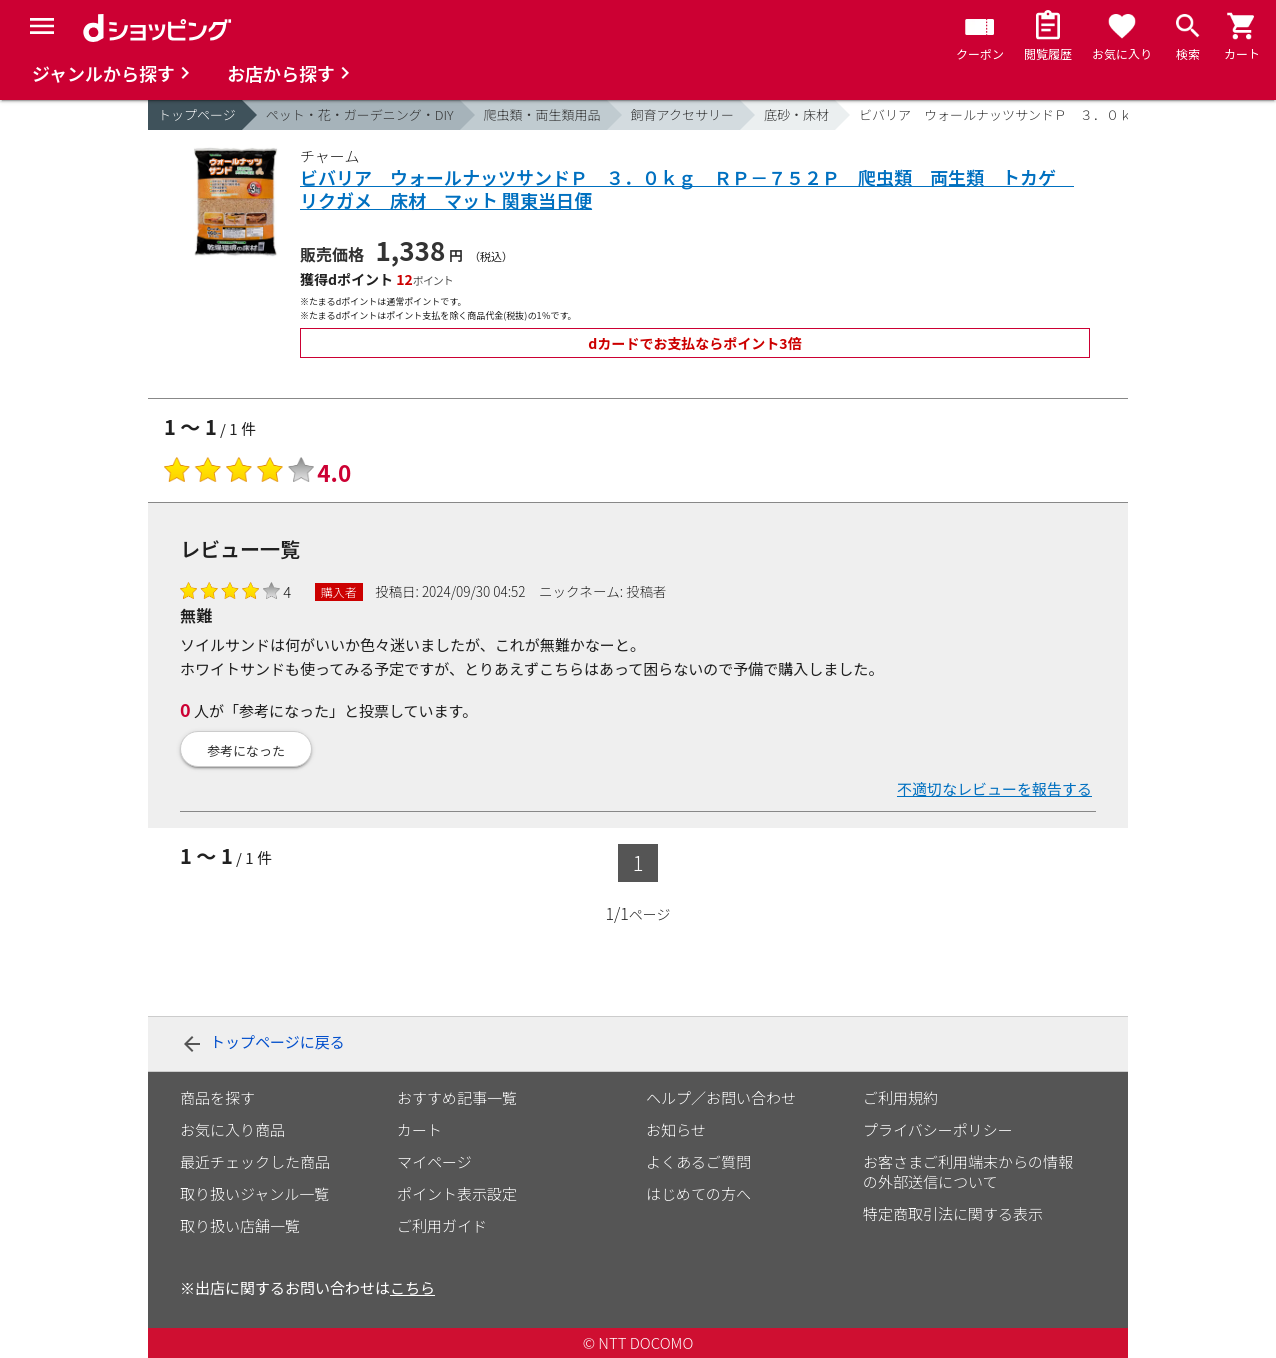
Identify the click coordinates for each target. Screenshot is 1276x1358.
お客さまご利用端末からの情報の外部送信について (968, 1171)
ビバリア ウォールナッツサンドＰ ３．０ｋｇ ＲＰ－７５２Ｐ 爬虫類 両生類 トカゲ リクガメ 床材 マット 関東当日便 (687, 189)
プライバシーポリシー (938, 1129)
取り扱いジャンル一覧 (254, 1193)
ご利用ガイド (442, 1225)
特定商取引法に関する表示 (953, 1213)
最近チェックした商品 (255, 1161)
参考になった (246, 750)
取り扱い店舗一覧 (240, 1225)
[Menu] (42, 26)
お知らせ (676, 1129)
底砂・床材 (796, 114)
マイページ (434, 1161)
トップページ (197, 114)
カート (419, 1129)
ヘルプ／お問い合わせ (721, 1097)
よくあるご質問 (698, 1161)
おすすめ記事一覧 (457, 1097)
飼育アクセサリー (682, 114)
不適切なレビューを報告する (994, 788)
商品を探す (217, 1097)
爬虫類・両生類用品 (542, 114)
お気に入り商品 (232, 1129)
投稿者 (646, 591)
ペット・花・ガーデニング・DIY (360, 114)
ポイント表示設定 (457, 1193)
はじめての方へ (698, 1193)
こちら (412, 1287)
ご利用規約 (900, 1097)
